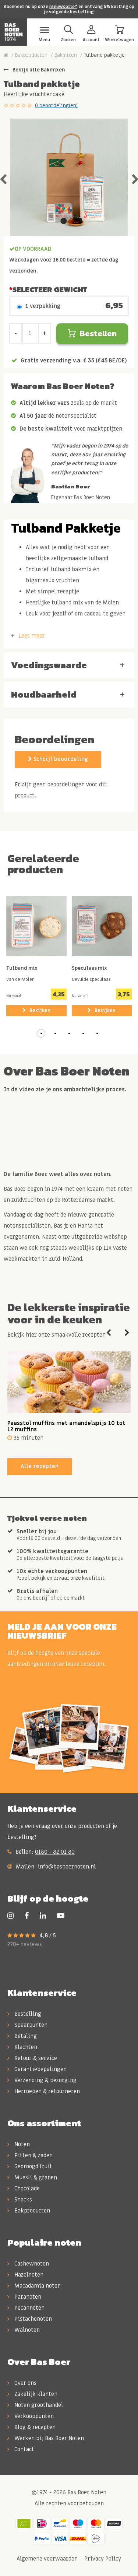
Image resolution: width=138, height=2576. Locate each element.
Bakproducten (31, 55)
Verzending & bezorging (42, 2080)
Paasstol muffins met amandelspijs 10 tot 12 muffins (66, 1426)
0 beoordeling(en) (56, 105)
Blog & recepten (31, 2427)
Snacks (19, 2199)
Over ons (21, 2383)
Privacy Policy (102, 2558)
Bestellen (92, 333)
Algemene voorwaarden (46, 2558)
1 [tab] (63, 221)
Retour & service (32, 2058)
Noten (18, 2144)
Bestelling (24, 2014)
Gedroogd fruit (29, 2166)
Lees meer (31, 635)
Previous (108, 1333)
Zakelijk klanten (32, 2394)
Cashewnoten (28, 2263)
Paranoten (24, 2296)
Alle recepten (40, 1466)
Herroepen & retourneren (43, 2091)
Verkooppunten (30, 2416)
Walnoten (23, 2330)
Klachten (22, 2047)
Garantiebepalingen (37, 2069)
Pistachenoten (29, 2319)
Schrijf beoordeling (58, 759)
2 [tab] (74, 221)
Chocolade (23, 2188)
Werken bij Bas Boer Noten (45, 2438)
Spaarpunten (27, 2025)
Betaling (22, 2036)
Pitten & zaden (30, 2155)
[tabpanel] (69, 177)
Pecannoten (26, 2308)
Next (127, 1333)
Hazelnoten (25, 2274)
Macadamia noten (34, 2285)
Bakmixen (65, 55)
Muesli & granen (32, 2177)
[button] (41, 1033)
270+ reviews (24, 1944)
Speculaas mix (89, 968)
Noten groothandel (35, 2405)
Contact (20, 2449)
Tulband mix (22, 968)
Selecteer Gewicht (50, 289)
